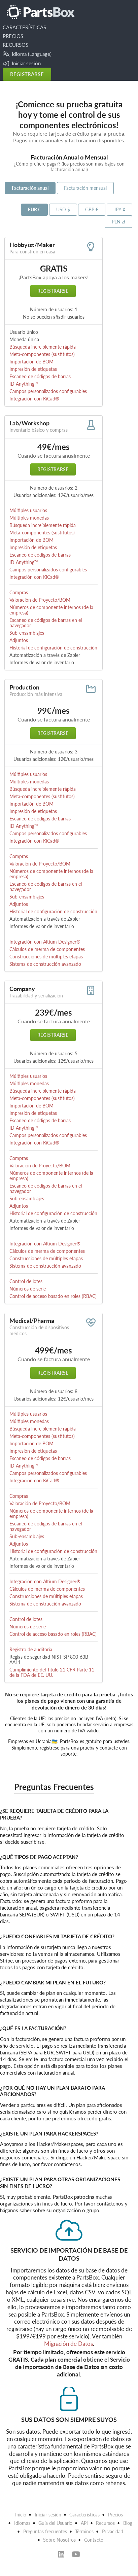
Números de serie (27, 1289)
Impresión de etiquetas (33, 369)
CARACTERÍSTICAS (24, 27)
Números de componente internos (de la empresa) (51, 609)
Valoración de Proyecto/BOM (39, 600)
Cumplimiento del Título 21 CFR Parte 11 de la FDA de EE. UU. (51, 1672)
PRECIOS (13, 36)
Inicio (20, 2514)
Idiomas (22, 2523)
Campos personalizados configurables (48, 391)
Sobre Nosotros (59, 2540)
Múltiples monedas (29, 518)
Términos (84, 2531)
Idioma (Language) (27, 54)
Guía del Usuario (55, 2523)
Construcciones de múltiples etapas (46, 956)
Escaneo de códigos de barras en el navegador (45, 622)
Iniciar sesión (22, 63)
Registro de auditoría (30, 1649)
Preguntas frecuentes (45, 2531)
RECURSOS (15, 45)
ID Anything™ (23, 384)
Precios (115, 2514)
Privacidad (112, 2531)
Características (84, 2514)
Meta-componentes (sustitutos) (42, 354)
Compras (18, 592)
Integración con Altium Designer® (44, 942)
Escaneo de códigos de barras (40, 376)
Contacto (93, 2540)
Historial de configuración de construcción (53, 647)
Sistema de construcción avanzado (45, 964)
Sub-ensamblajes (26, 633)
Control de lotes (25, 1281)
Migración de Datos (68, 2343)
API (84, 2523)
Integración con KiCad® (34, 398)
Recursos (105, 2523)
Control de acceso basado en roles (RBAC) (53, 1296)
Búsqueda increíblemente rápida (42, 347)
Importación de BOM (31, 361)
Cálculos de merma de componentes (47, 949)
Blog (127, 2523)
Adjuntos (18, 640)
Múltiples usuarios (28, 510)
